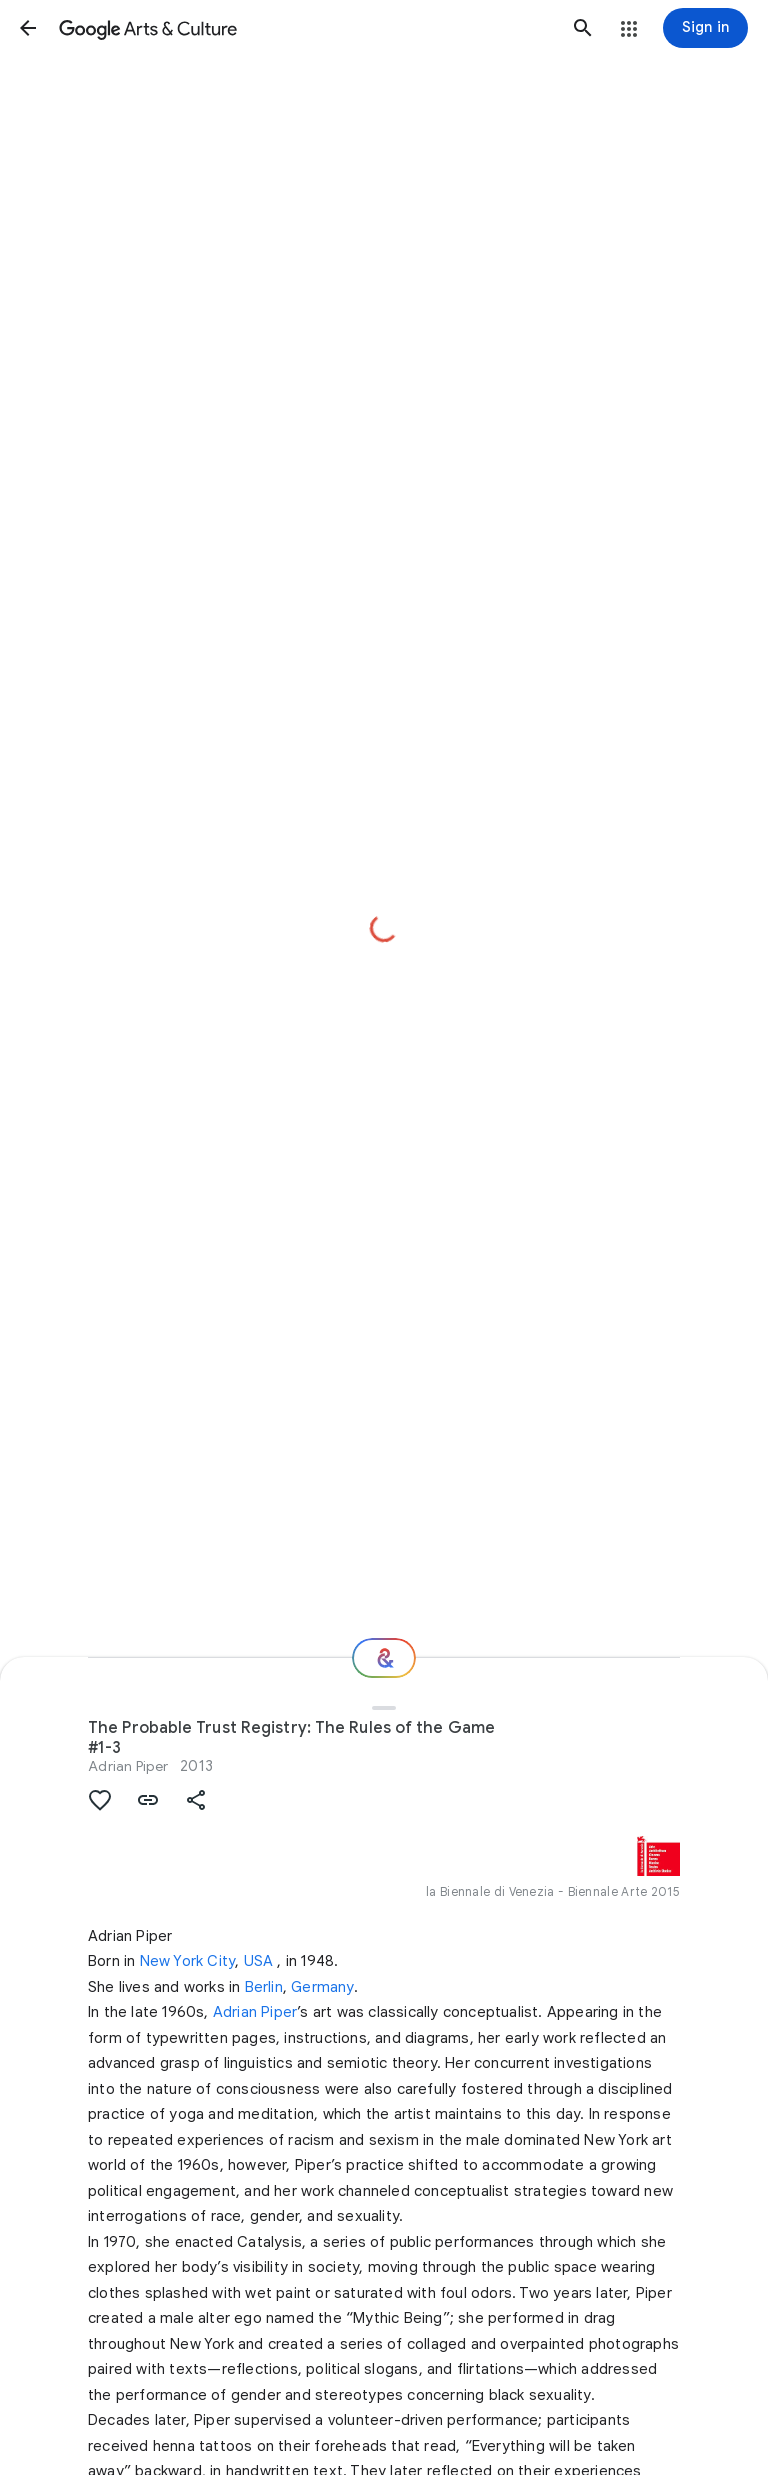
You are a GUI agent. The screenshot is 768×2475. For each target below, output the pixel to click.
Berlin (264, 1987)
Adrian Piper (128, 1766)
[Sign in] (705, 28)
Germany (322, 1987)
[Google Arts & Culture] (305, 28)
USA (259, 1961)
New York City (188, 1961)
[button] (28, 28)
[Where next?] (384, 1658)
